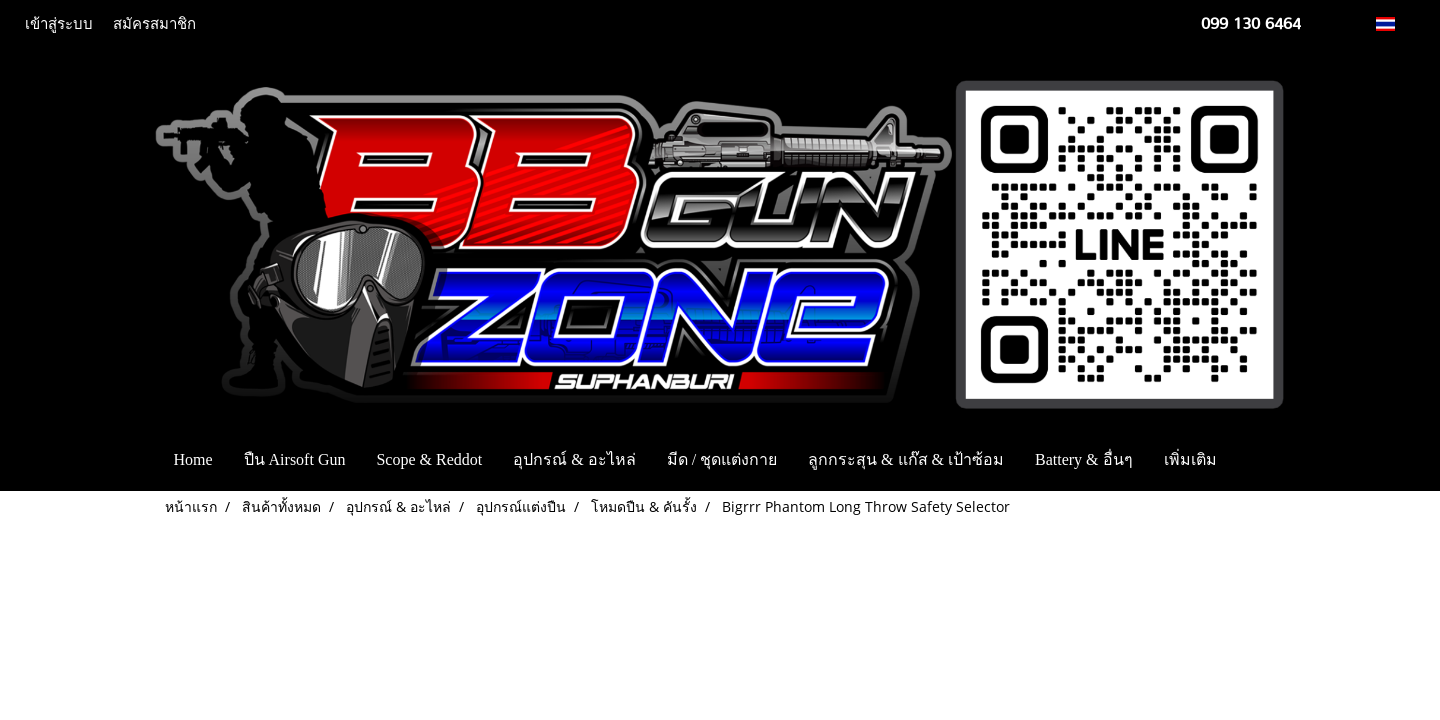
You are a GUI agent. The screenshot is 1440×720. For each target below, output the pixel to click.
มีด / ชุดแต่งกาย (722, 459)
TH (1396, 23)
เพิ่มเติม (1190, 459)
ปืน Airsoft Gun (295, 459)
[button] (1262, 460)
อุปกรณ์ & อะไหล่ (574, 459)
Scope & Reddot (429, 459)
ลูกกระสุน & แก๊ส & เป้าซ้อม (906, 459)
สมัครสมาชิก (154, 24)
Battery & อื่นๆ (1084, 459)
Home (192, 459)
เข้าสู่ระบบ (59, 24)
